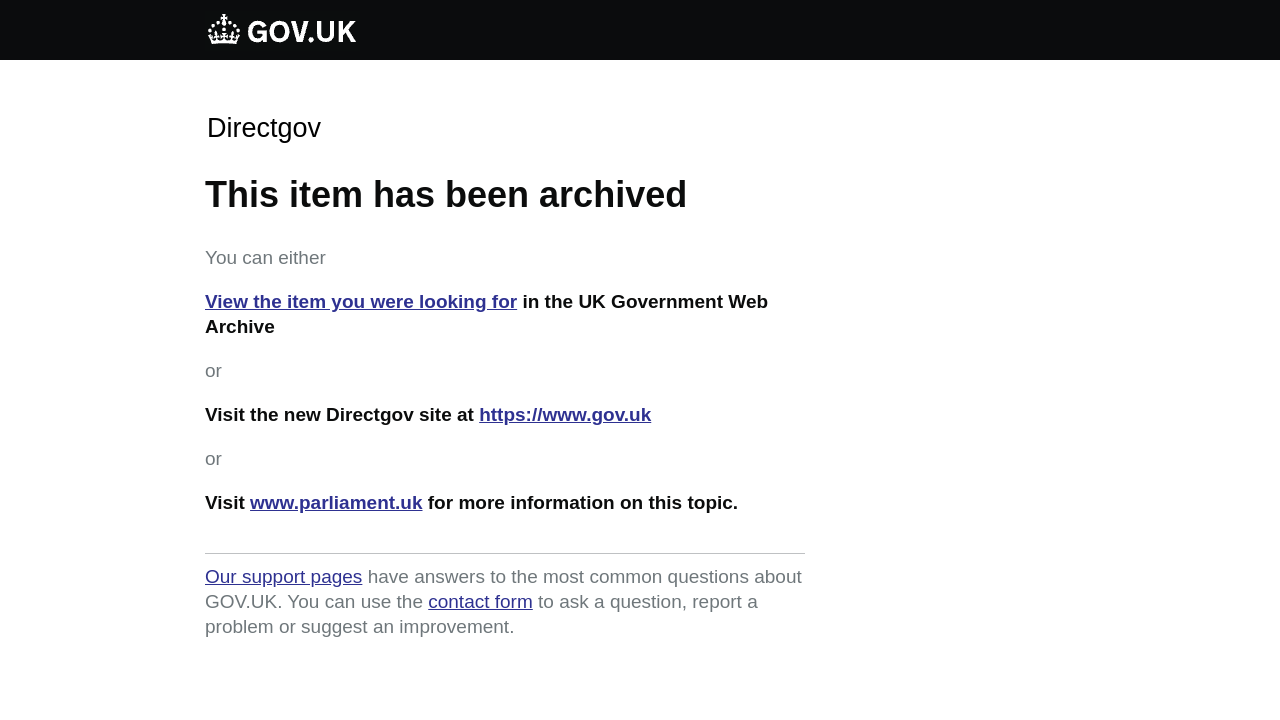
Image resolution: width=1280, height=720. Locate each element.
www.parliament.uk (336, 502)
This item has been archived (446, 194)
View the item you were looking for (361, 301)
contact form (480, 601)
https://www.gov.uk (565, 414)
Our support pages (283, 576)
